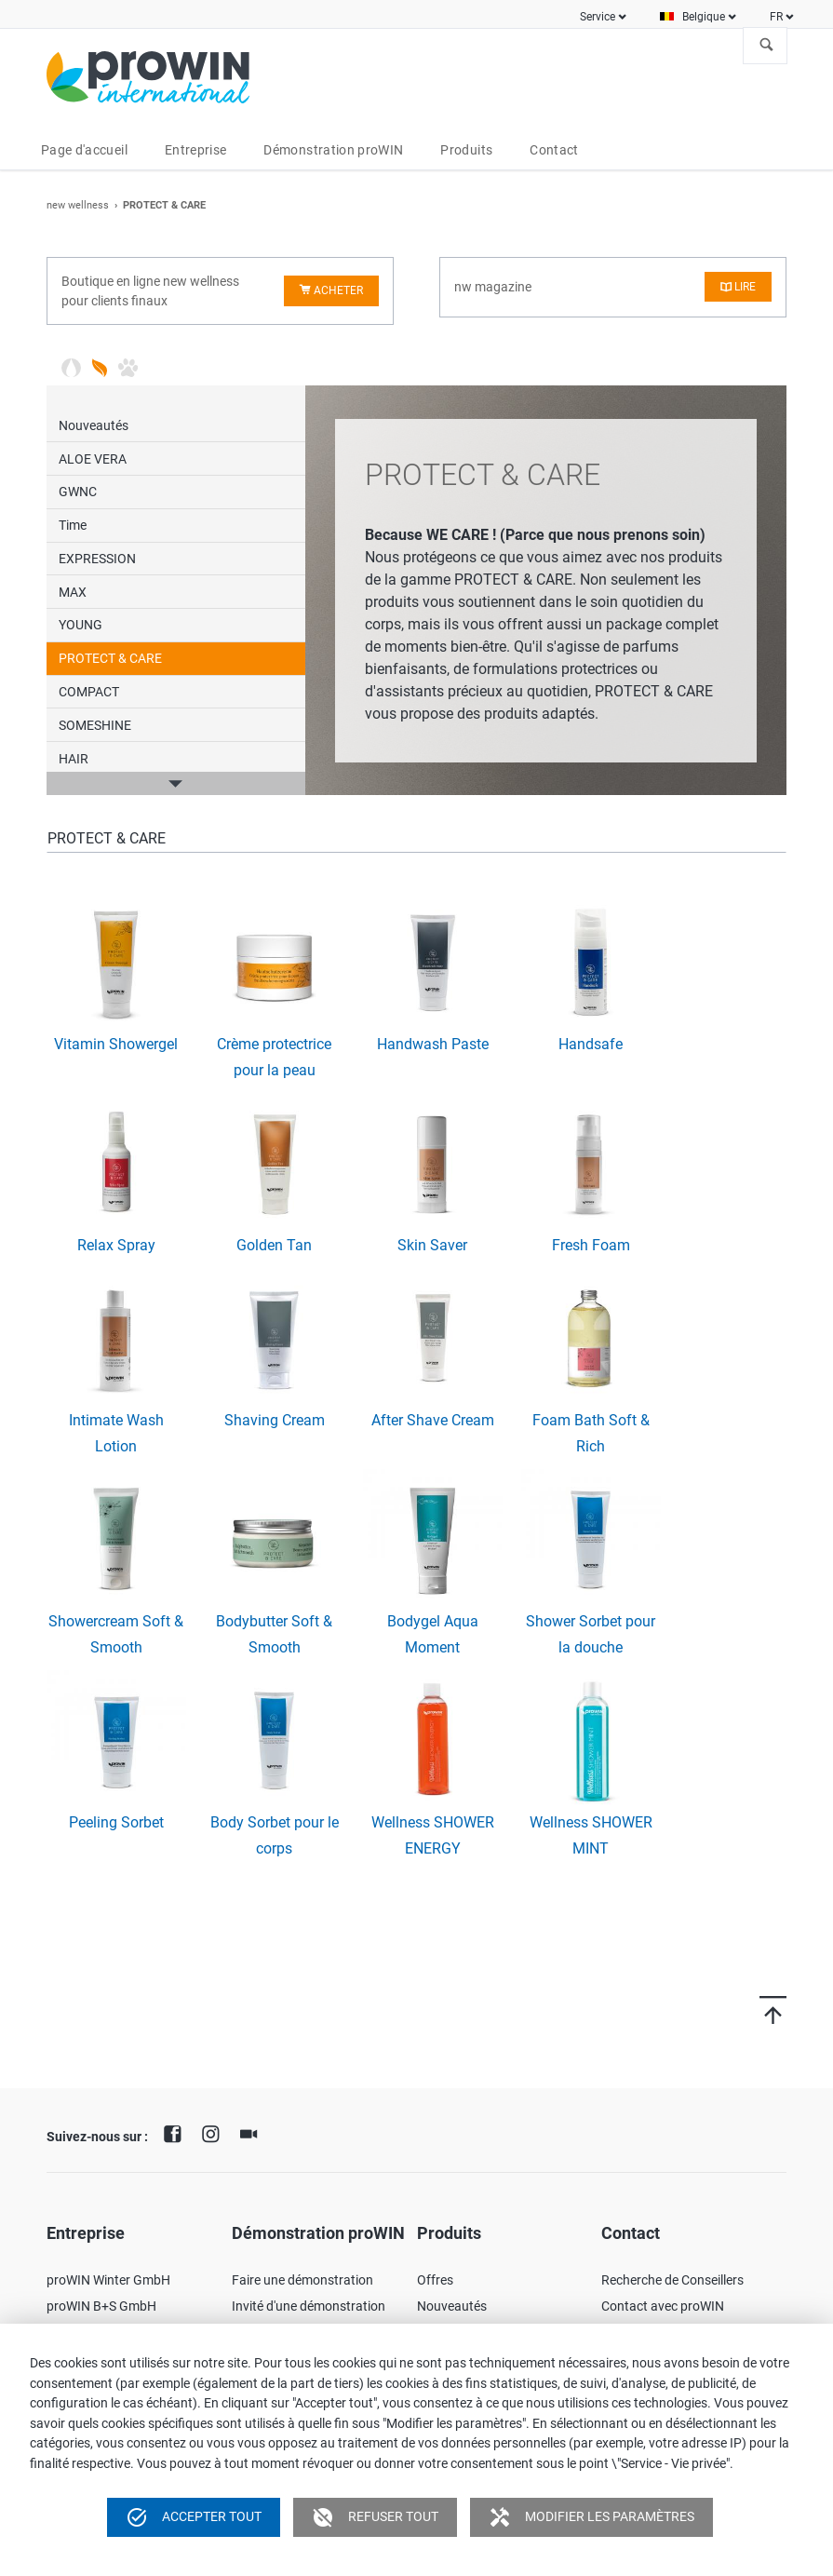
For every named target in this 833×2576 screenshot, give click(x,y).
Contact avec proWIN (662, 2306)
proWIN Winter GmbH (108, 2280)
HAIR (73, 758)
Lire (745, 286)
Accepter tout (194, 2517)
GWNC (78, 491)
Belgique (703, 16)
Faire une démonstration (302, 2280)
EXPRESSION (97, 558)
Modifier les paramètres (591, 2517)
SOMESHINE (95, 725)
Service (597, 16)
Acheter (338, 290)
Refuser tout (375, 2517)
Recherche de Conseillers (672, 2280)
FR (776, 16)
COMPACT (89, 691)
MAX (73, 592)
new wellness (78, 205)
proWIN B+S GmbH (101, 2306)
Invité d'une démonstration (308, 2306)
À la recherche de (766, 45)
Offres (435, 2280)
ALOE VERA (93, 459)
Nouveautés (93, 425)
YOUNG (80, 624)
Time (73, 525)
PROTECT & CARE (110, 658)
